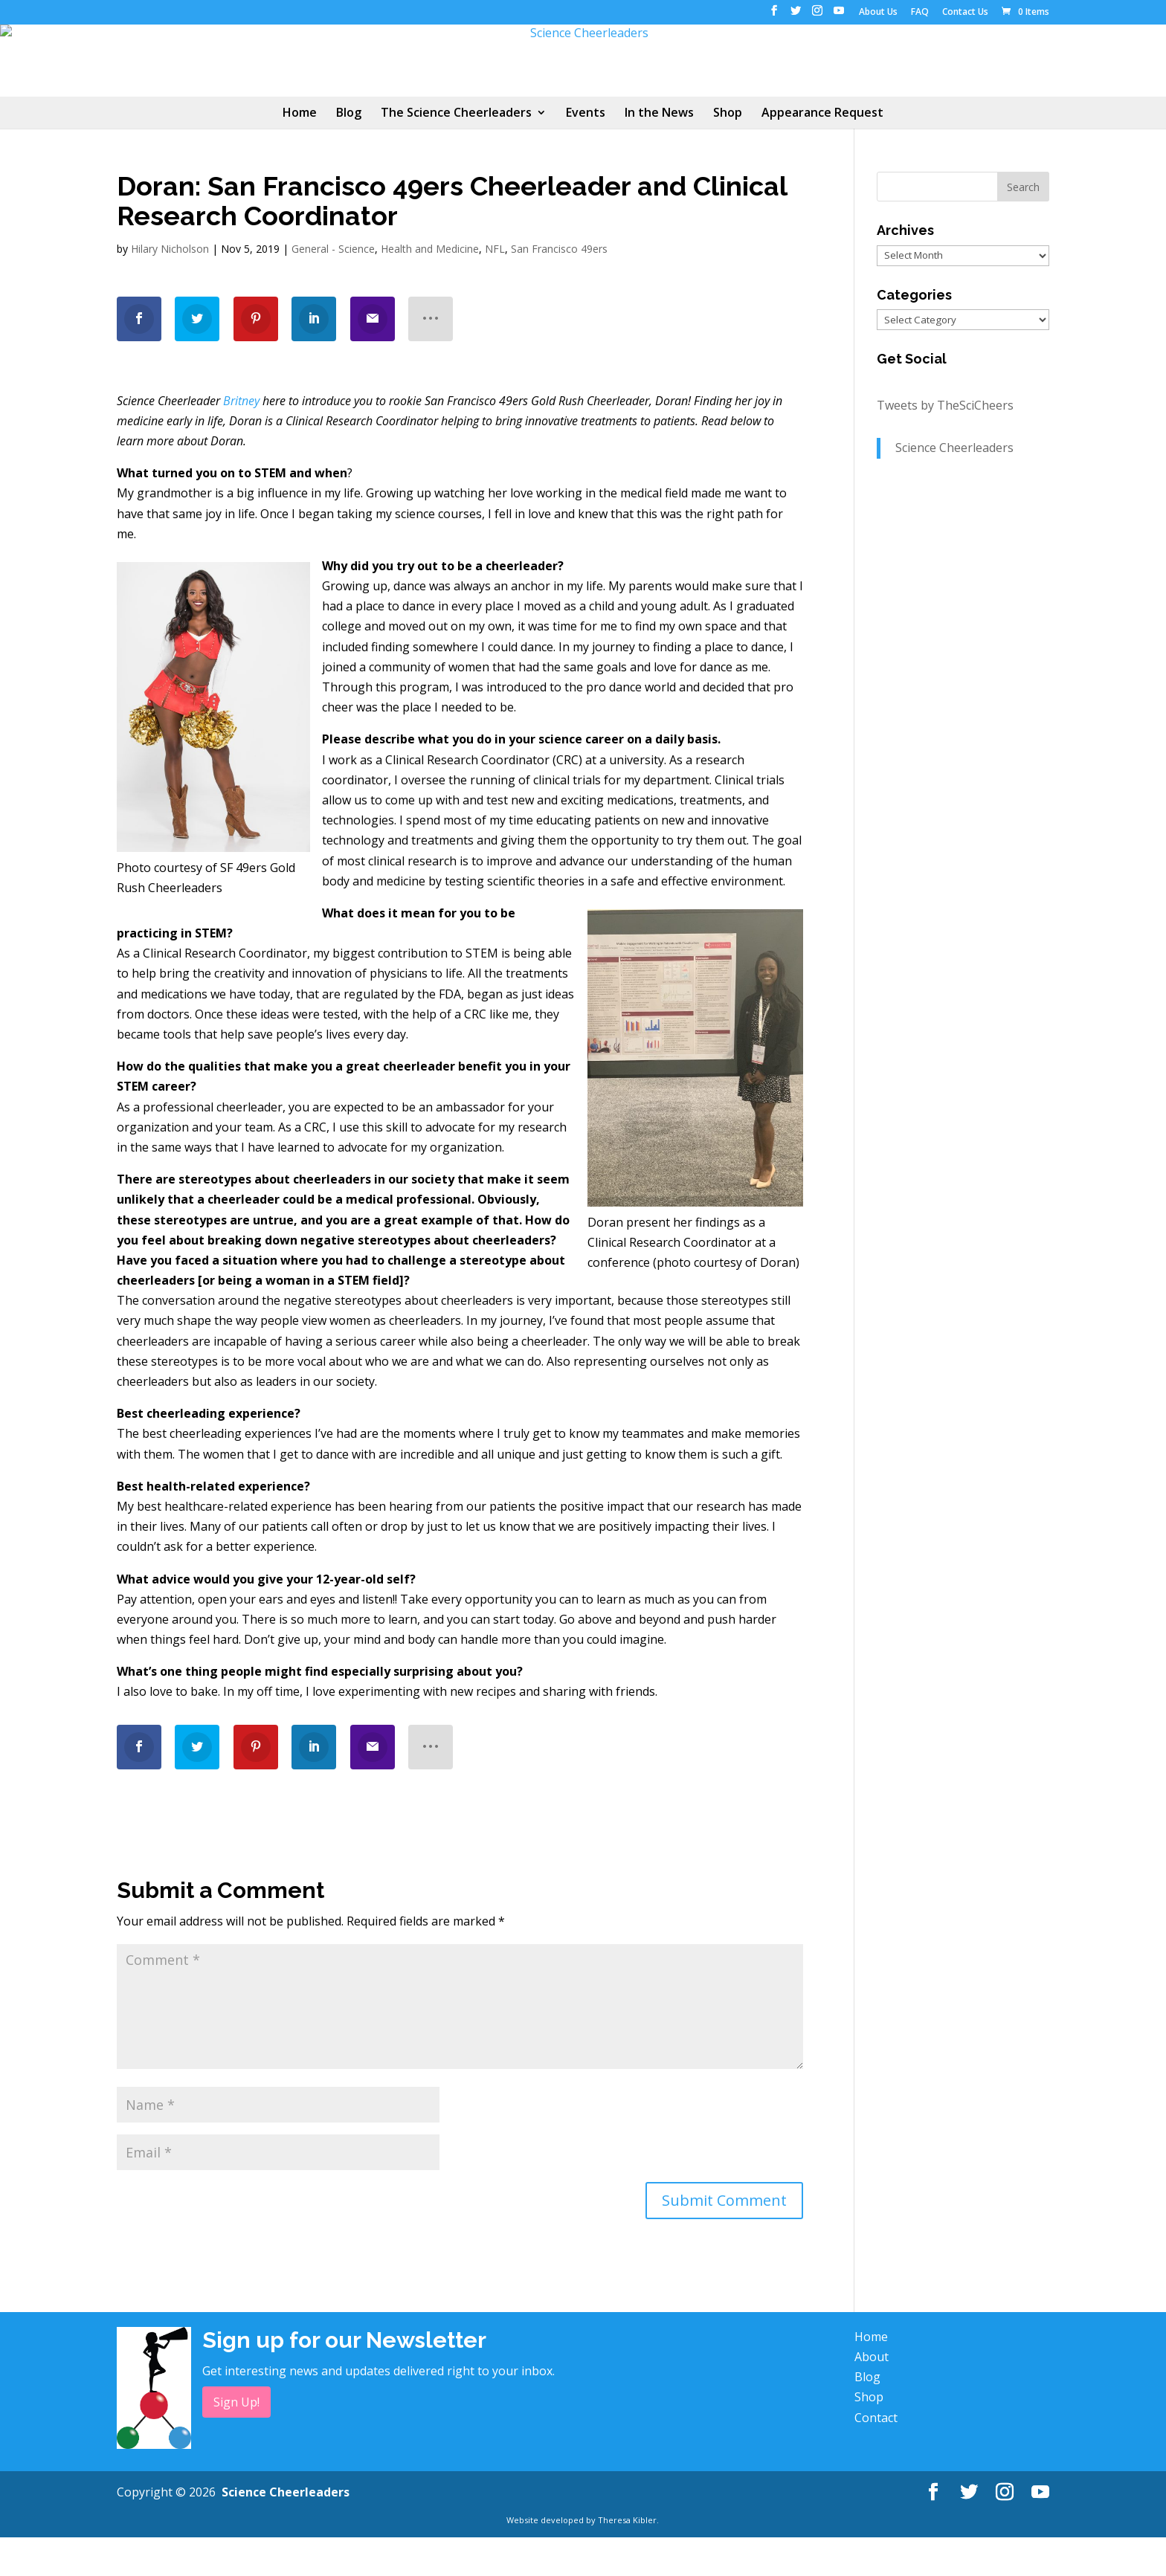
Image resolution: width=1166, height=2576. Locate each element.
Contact (876, 2456)
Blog (348, 153)
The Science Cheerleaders (456, 153)
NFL (495, 287)
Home (300, 153)
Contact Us (965, 12)
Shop (727, 153)
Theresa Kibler (627, 2558)
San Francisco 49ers (559, 287)
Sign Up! (236, 2441)
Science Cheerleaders (954, 487)
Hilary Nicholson (170, 287)
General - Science (333, 287)
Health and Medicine (430, 287)
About (871, 2395)
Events (585, 153)
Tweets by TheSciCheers (945, 444)
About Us (878, 12)
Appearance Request (822, 153)
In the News (659, 153)
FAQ (920, 12)
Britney (241, 439)
